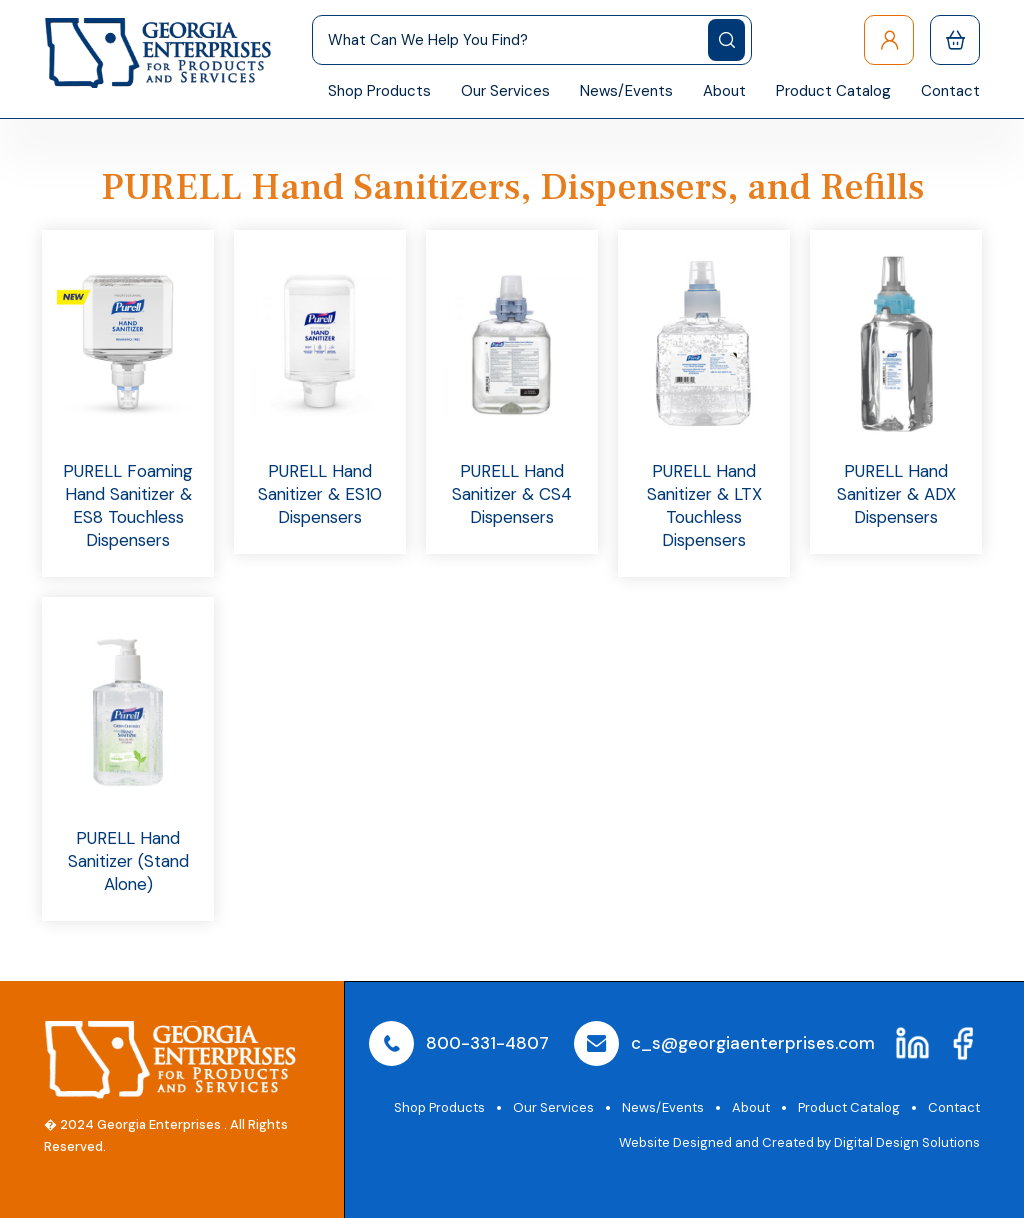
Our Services (505, 91)
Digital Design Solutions (907, 1142)
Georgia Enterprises (159, 1124)
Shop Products (379, 91)
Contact (950, 91)
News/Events (626, 91)
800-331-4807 (487, 1043)
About (724, 91)
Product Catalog (833, 91)
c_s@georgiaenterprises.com (753, 1043)
